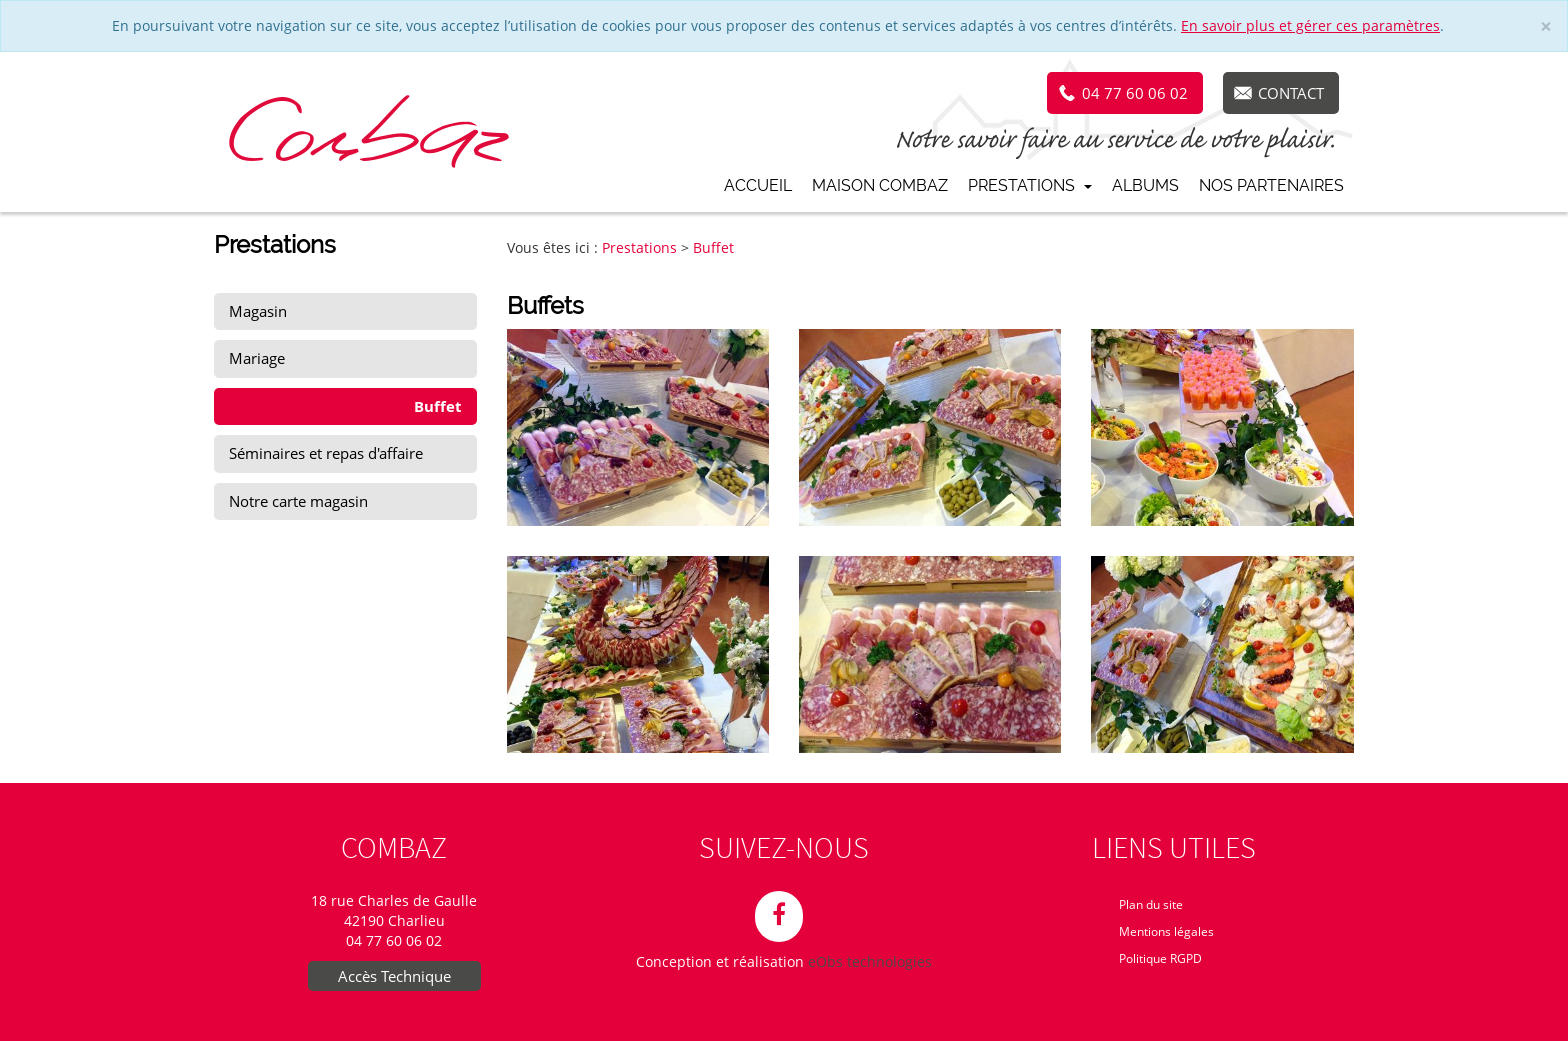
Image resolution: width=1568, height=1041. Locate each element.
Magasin (258, 311)
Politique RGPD (1160, 958)
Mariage (257, 358)
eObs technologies (870, 961)
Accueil (758, 185)
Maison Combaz (880, 185)
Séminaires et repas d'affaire (326, 453)
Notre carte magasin (298, 501)
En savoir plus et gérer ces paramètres (1310, 25)
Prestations (1030, 185)
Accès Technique (394, 976)
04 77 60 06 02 (1135, 93)
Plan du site (1151, 904)
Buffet (438, 406)
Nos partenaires (1271, 185)
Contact (1291, 93)
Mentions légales (1166, 931)
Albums (1145, 185)
